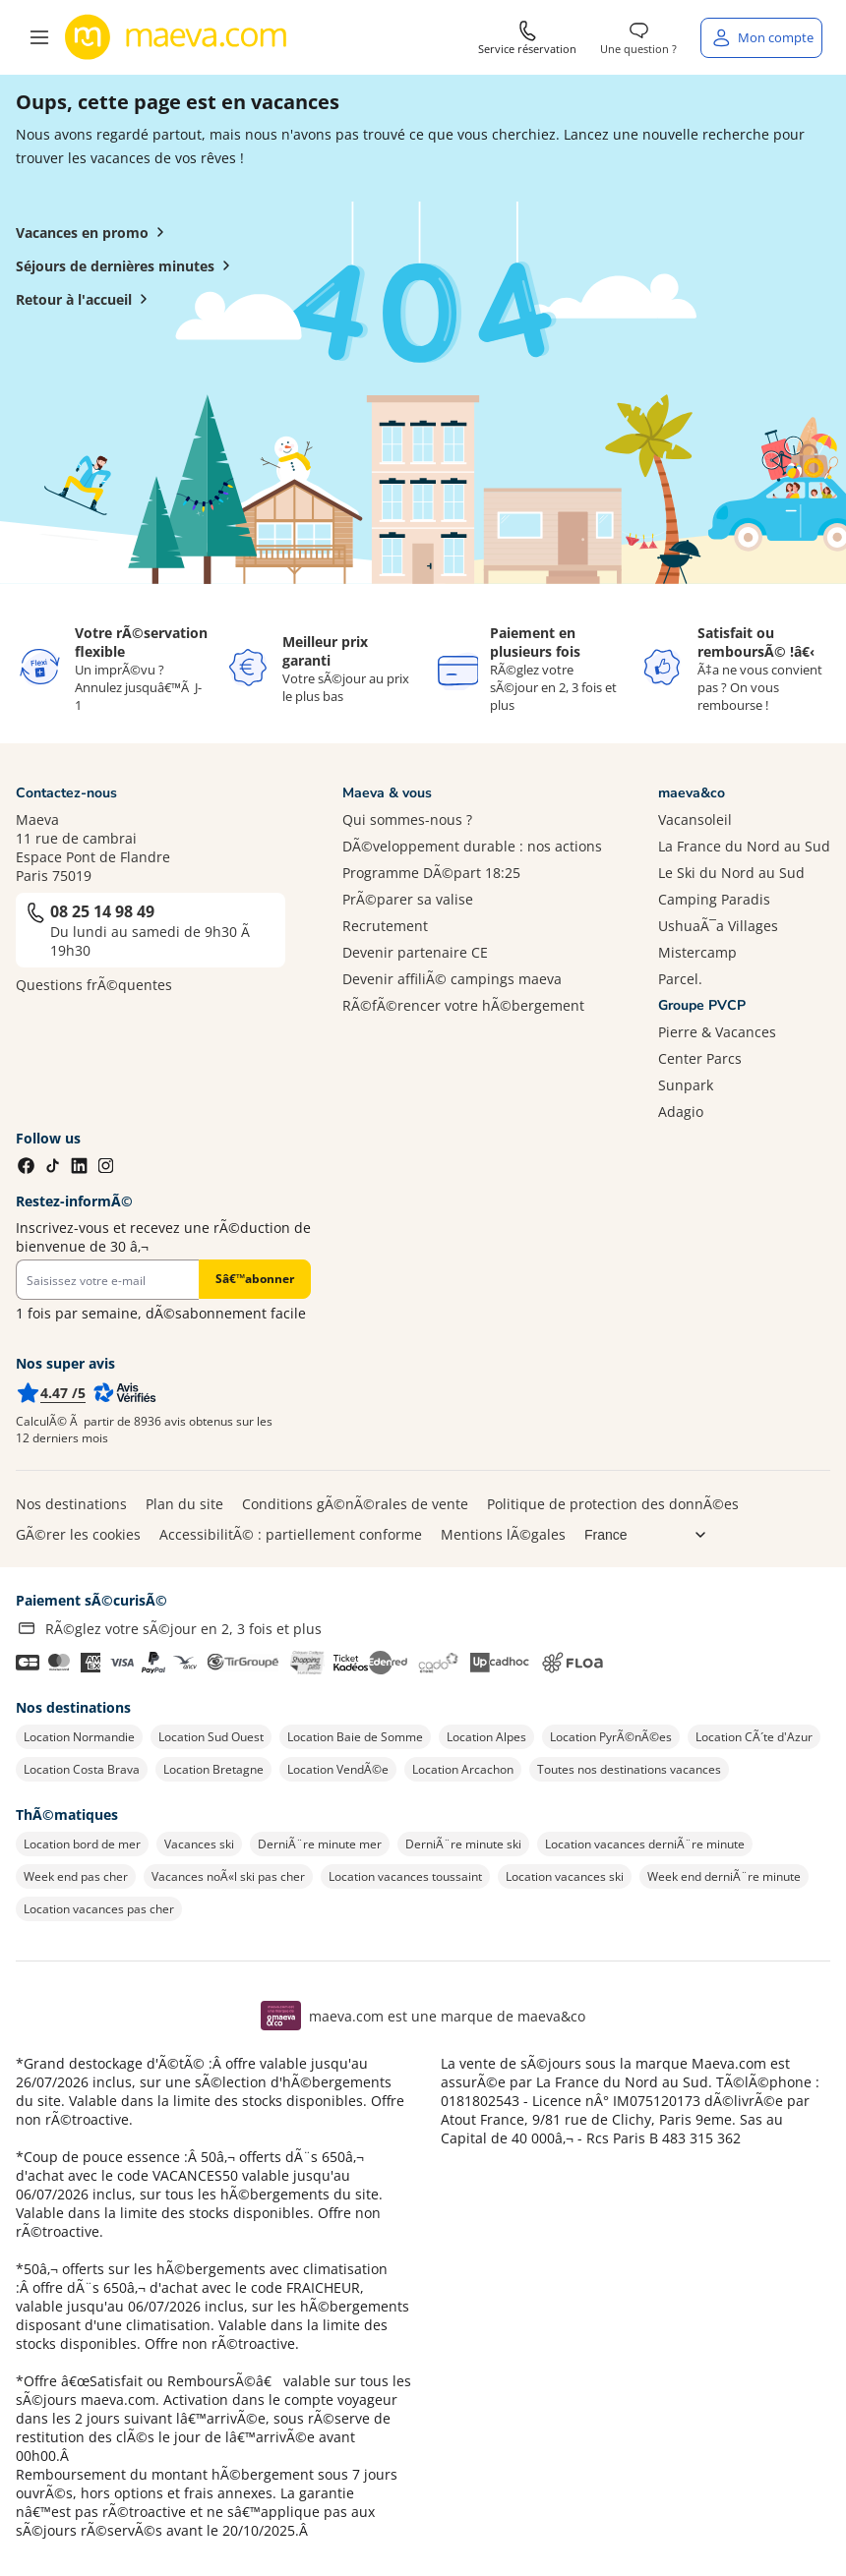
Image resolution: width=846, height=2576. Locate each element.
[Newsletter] (107, 1279)
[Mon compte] (761, 38)
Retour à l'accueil (85, 299)
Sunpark (685, 1085)
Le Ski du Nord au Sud (731, 872)
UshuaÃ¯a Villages (718, 925)
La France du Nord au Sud (744, 846)
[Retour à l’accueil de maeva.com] (176, 37)
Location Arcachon (463, 1769)
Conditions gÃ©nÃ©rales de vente (355, 1503)
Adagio (680, 1111)
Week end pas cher (76, 1876)
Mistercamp (697, 952)
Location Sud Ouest (211, 1736)
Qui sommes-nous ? (407, 819)
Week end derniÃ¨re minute (724, 1876)
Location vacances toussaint (405, 1876)
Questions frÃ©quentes (94, 984)
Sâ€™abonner (254, 1278)
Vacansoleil (695, 819)
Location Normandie (79, 1736)
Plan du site (184, 1503)
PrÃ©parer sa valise (407, 899)
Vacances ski (199, 1844)
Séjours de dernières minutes (127, 265)
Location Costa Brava (82, 1769)
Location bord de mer (82, 1844)
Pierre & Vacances (717, 1032)
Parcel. (680, 978)
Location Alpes (486, 1736)
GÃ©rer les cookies (78, 1534)
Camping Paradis (714, 899)
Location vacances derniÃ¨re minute (645, 1844)
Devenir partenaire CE (415, 952)
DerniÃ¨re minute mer (320, 1844)
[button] (39, 37)
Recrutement (385, 925)
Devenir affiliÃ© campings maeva (452, 978)
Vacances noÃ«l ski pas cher (228, 1876)
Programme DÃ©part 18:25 (431, 872)
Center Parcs (700, 1058)
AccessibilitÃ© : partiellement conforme (290, 1534)
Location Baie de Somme (355, 1736)
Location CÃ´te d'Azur (754, 1736)
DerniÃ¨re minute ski (463, 1844)
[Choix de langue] (653, 1535)
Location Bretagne (213, 1769)
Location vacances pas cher (99, 1909)
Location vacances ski (565, 1876)
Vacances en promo (94, 232)
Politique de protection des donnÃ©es (613, 1503)
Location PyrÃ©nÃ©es (611, 1736)
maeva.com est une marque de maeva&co (447, 2016)
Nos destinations (71, 1503)
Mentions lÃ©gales (503, 1534)
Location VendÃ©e (338, 1769)
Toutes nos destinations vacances (629, 1769)
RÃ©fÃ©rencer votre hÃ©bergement (463, 1005)
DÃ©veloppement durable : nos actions (472, 846)
